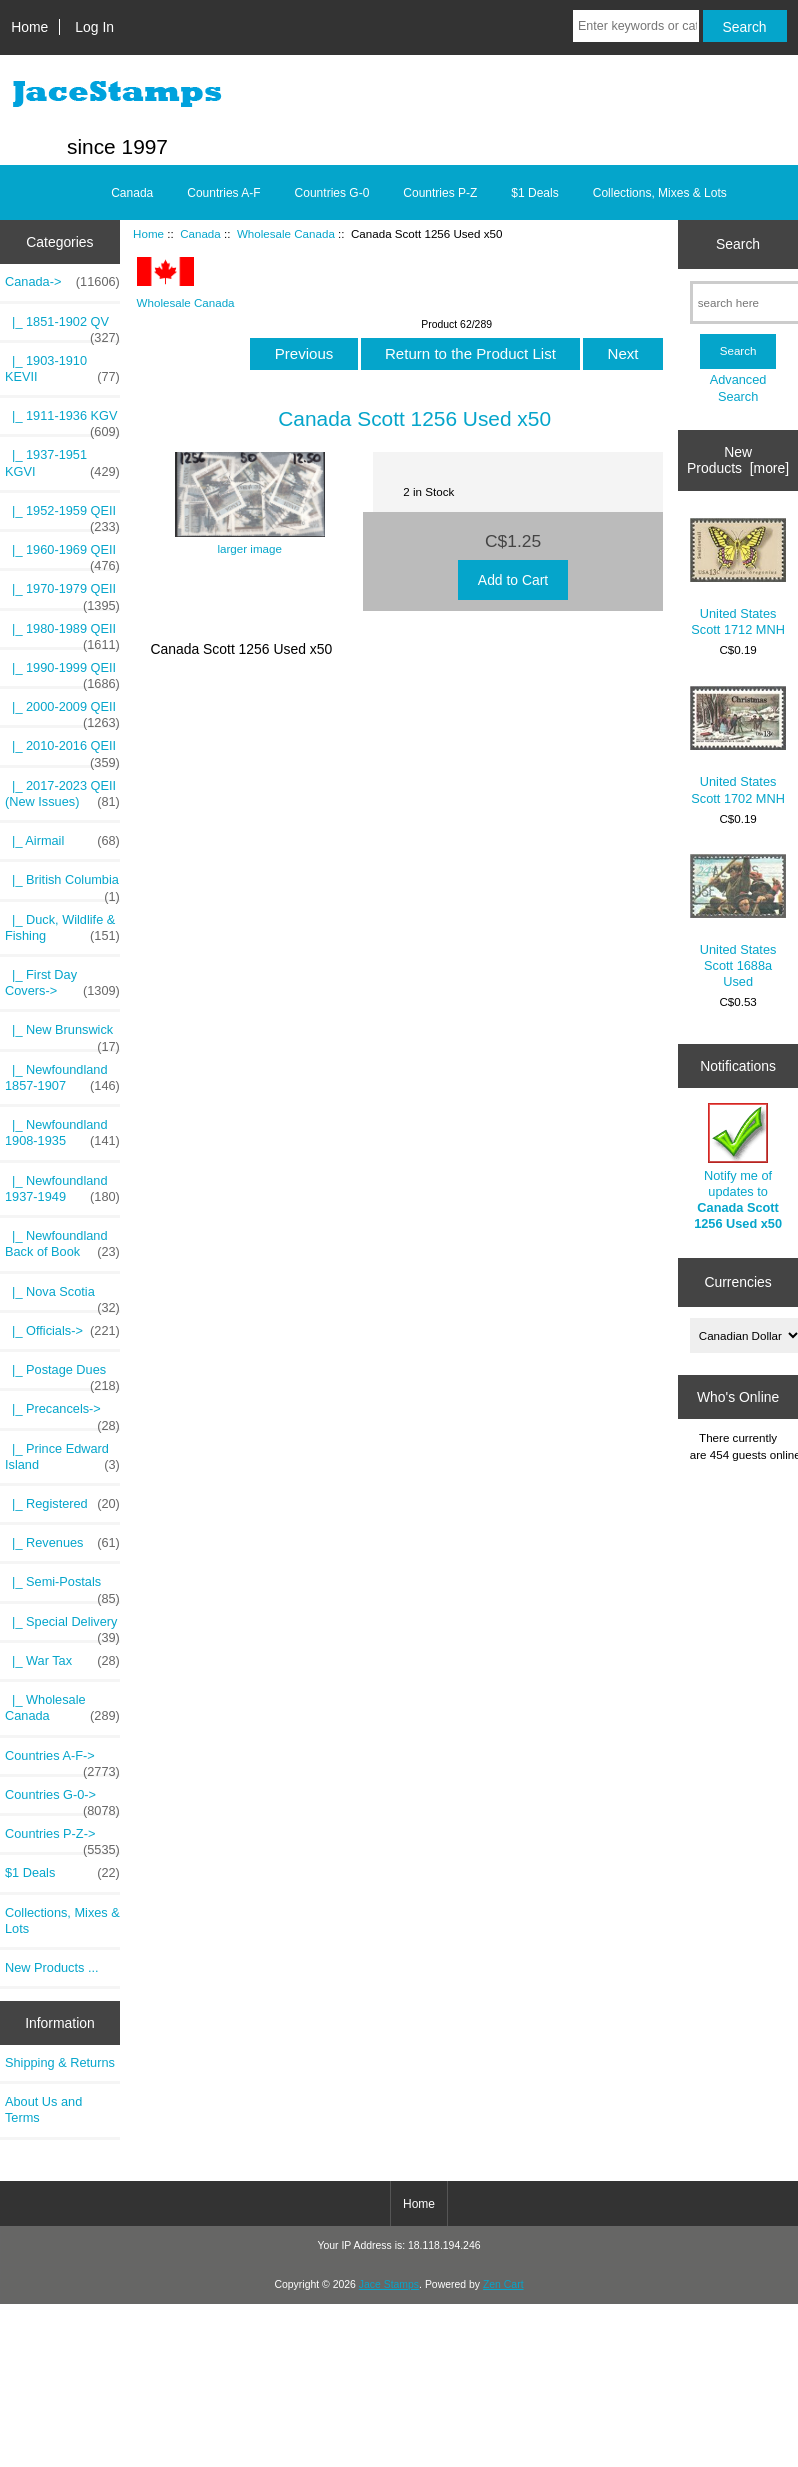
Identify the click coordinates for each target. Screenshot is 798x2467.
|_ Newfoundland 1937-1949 (62, 1189)
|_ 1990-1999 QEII (62, 673)
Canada (200, 233)
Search (738, 244)
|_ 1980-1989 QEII (62, 634)
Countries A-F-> (62, 1761)
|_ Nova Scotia (62, 1297)
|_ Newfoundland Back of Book (62, 1244)
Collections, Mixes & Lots (660, 193)
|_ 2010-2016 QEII (62, 751)
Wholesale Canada (286, 233)
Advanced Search (738, 387)
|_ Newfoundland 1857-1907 (62, 1078)
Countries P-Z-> (62, 1839)
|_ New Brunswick (62, 1035)
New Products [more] (738, 460)
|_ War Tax (62, 1661)
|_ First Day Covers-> (62, 983)
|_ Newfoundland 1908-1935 (62, 1133)
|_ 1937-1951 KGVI (62, 463)
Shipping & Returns (60, 2062)
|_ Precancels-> (62, 1414)
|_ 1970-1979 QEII (62, 594)
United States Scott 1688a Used (738, 921)
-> (62, 282)
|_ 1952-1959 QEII (62, 516)
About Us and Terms (43, 2109)
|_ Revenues (62, 1543)
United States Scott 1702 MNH (738, 746)
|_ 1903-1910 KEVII (62, 369)
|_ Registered (62, 1504)
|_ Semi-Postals (62, 1587)
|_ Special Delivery (62, 1627)
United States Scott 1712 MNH (738, 578)
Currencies (737, 1282)
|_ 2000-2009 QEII (62, 712)
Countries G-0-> (62, 1800)
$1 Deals (534, 193)
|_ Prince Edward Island (62, 1457)
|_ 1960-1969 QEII (62, 555)
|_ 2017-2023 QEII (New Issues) (62, 794)
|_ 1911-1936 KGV (62, 421)
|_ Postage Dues (62, 1375)
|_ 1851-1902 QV (62, 327)
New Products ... (52, 1967)
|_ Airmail (62, 841)
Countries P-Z (440, 193)
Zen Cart (503, 2284)
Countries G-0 (332, 193)
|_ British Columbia (62, 885)
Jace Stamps (389, 2284)
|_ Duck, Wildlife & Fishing (62, 928)
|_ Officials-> (62, 1331)
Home (29, 27)
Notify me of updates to (738, 1167)
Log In (94, 27)
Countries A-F (223, 193)
